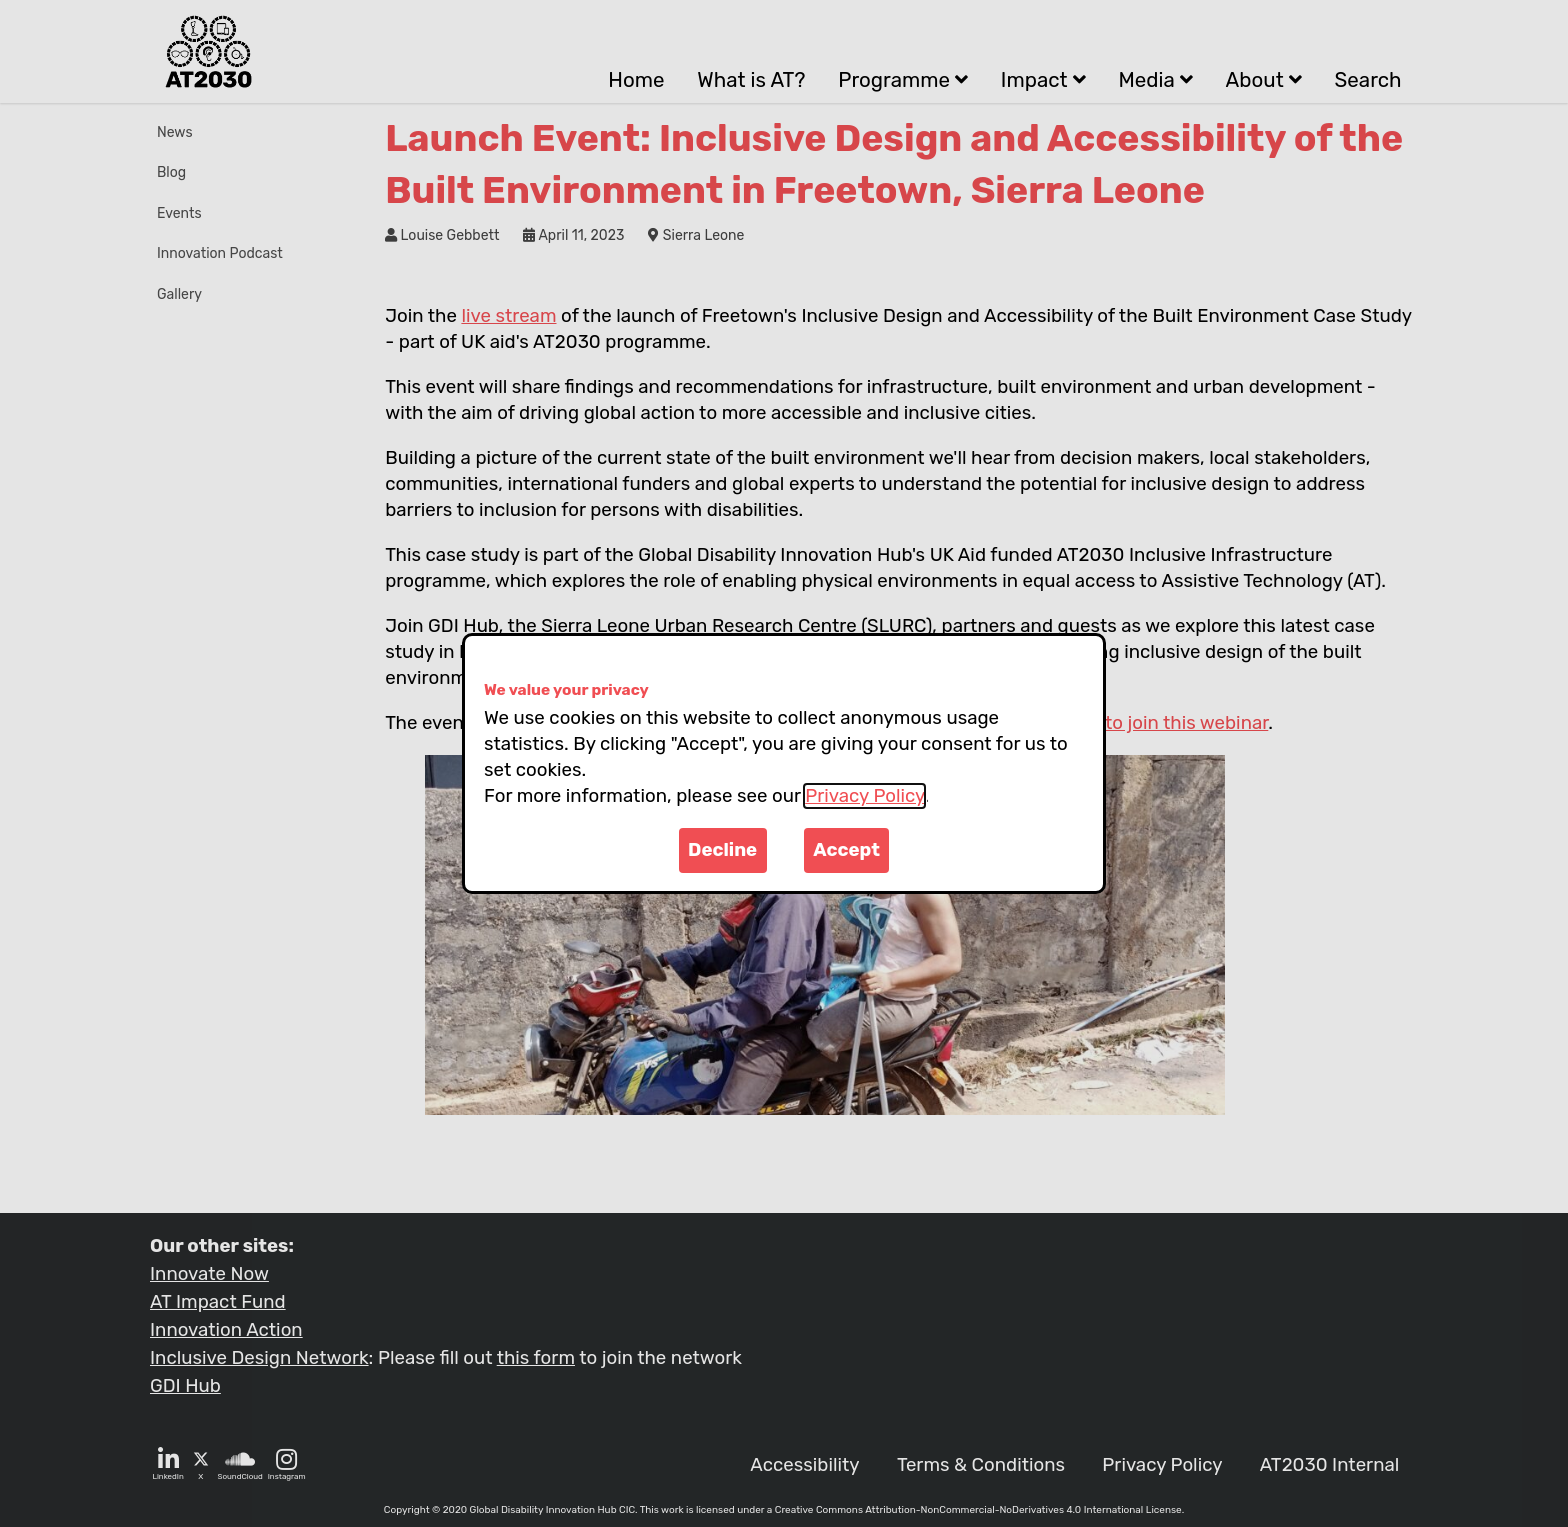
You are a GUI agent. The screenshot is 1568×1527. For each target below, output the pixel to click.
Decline (722, 850)
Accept (846, 850)
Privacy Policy (864, 796)
